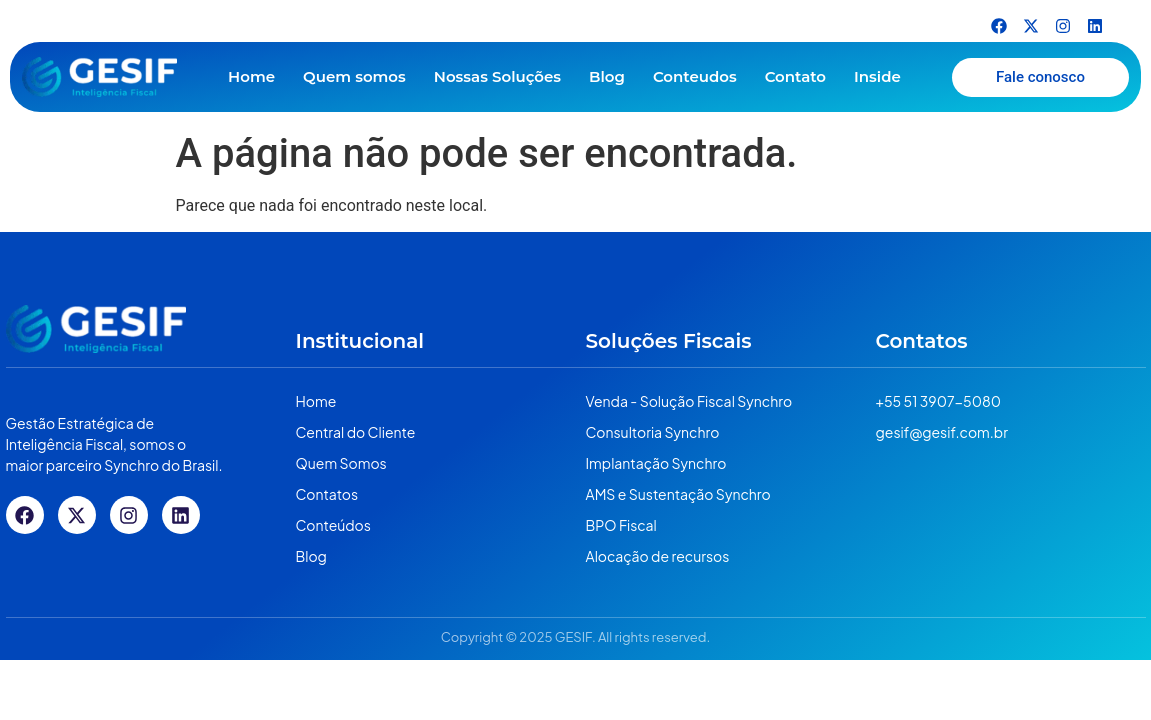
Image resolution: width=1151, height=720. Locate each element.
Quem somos (354, 76)
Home (251, 76)
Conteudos (695, 76)
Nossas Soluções (497, 76)
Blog (607, 76)
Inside (877, 76)
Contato (795, 76)
